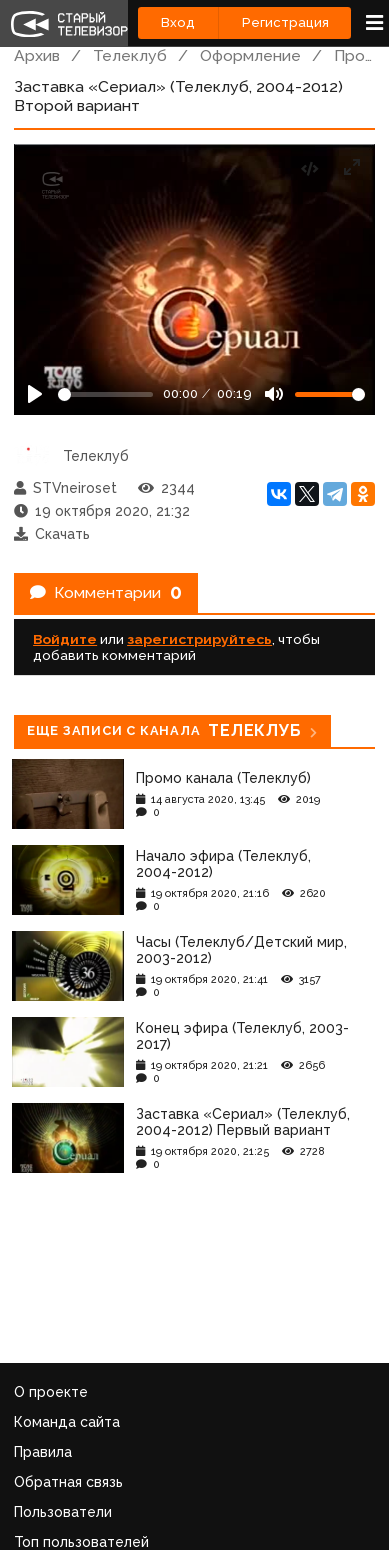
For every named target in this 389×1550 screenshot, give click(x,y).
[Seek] (105, 394)
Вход (178, 22)
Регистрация (285, 22)
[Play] (35, 394)
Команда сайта (67, 1422)
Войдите (65, 639)
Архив (37, 55)
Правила (43, 1452)
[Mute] (274, 394)
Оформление (250, 55)
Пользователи (63, 1512)
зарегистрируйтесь (199, 639)
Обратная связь (68, 1482)
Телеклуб (130, 55)
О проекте (51, 1392)
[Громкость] (330, 394)
